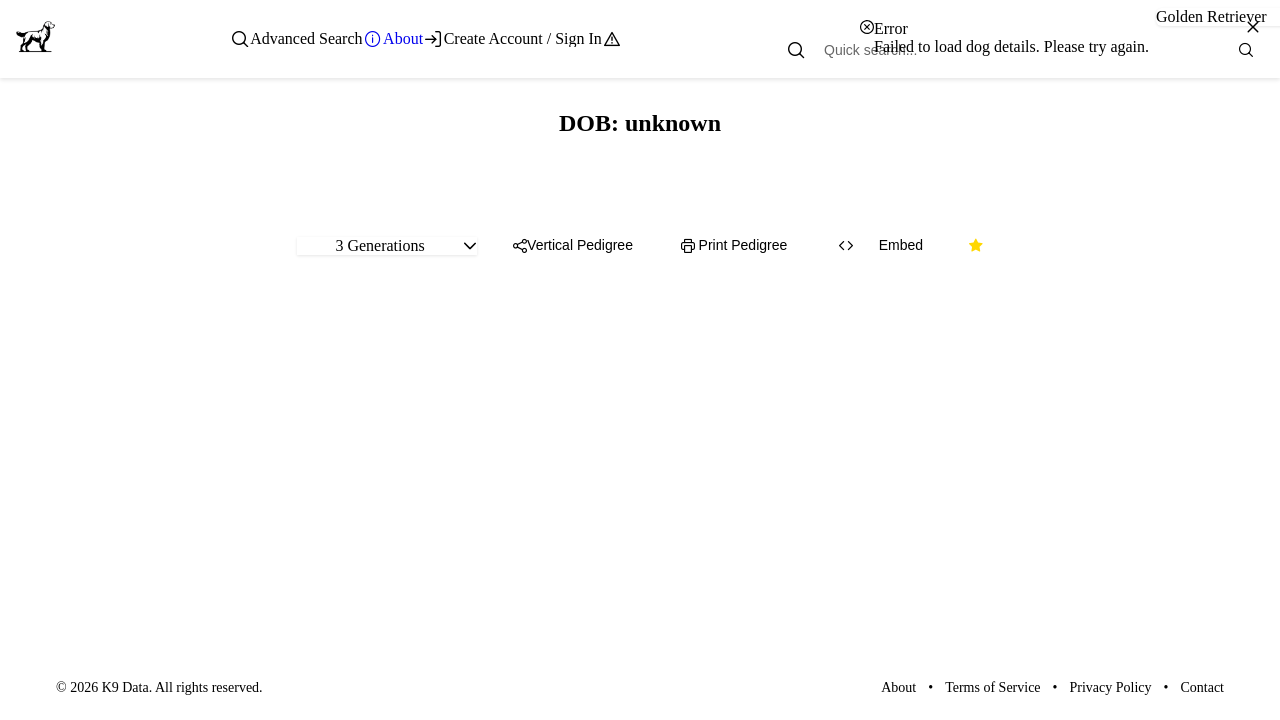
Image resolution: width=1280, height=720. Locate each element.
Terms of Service (992, 687)
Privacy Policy (1111, 687)
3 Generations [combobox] (379, 245)
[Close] (1253, 27)
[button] (470, 246)
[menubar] (426, 39)
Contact (1202, 687)
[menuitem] (296, 39)
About (898, 687)
